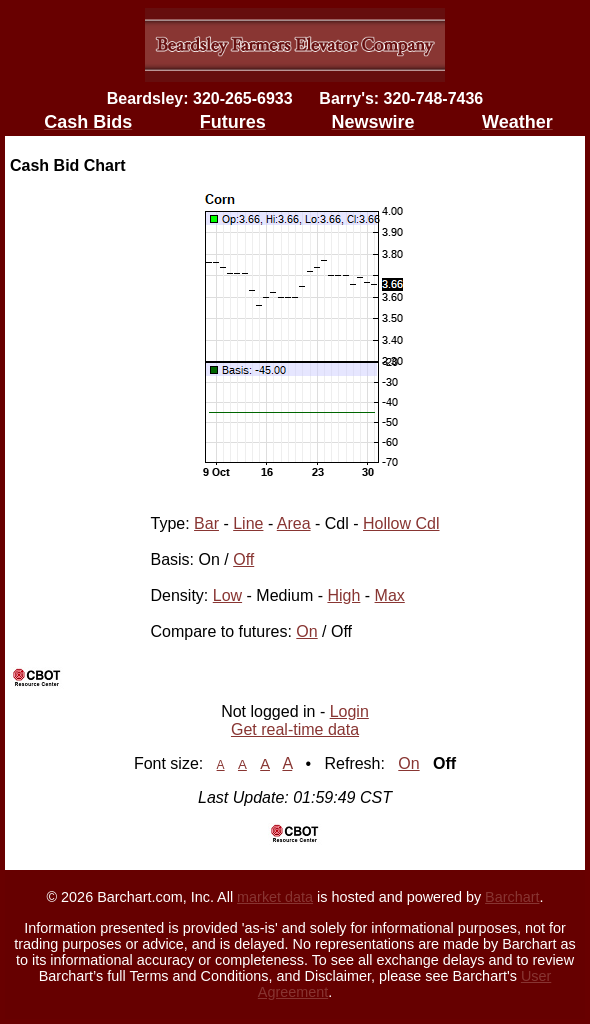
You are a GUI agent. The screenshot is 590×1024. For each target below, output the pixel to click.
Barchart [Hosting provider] (512, 897)
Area (294, 523)
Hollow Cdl (401, 523)
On (306, 631)
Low (227, 595)
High (343, 595)
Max (390, 595)
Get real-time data (295, 729)
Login (349, 711)
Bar (206, 523)
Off (243, 559)
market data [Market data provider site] (275, 897)
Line (248, 523)
